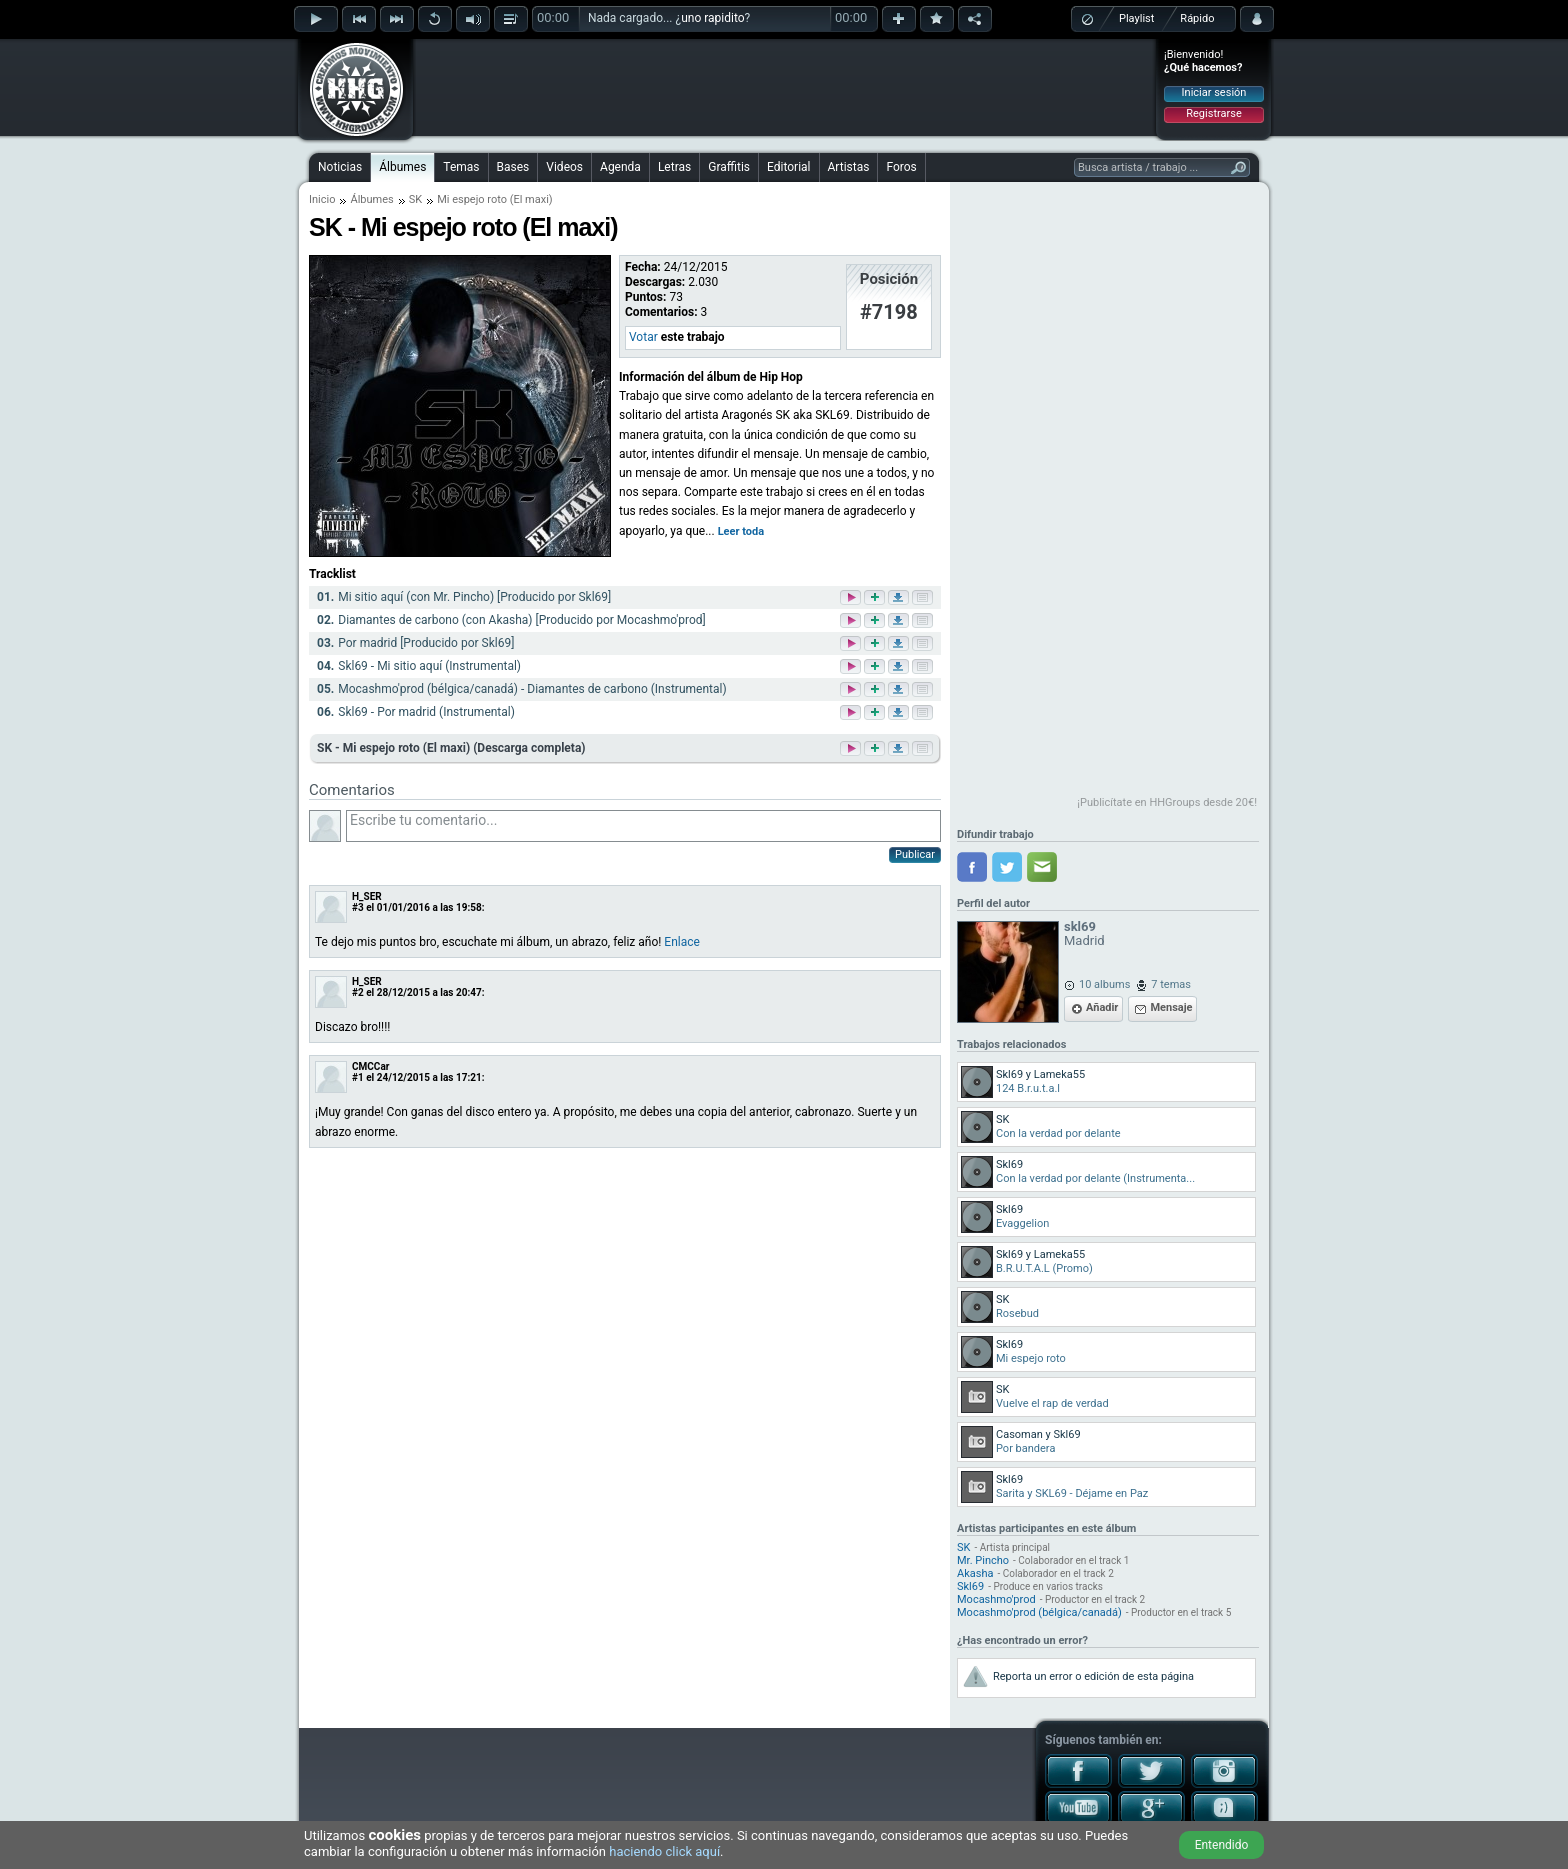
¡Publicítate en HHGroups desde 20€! (1167, 802)
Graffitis (729, 167)
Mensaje (1171, 1007)
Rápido (1197, 18)
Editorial (788, 167)
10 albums (1104, 984)
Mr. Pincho (983, 1560)
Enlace (682, 942)
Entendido (1222, 1845)
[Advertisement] (785, 87)
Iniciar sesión (1214, 92)
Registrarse (1213, 113)
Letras (674, 167)
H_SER (367, 896)
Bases (513, 167)
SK (415, 199)
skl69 (1080, 926)
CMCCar (370, 1066)
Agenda (620, 167)
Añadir (1102, 1007)
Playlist (1136, 18)
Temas (461, 167)
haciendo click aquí (664, 1851)
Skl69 (970, 1586)
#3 (358, 907)
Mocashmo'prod (996, 1599)
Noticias (340, 167)
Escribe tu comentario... (643, 826)
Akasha (975, 1573)
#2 (358, 992)
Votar (643, 337)
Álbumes (402, 167)
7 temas (1171, 984)
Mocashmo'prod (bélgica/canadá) (1039, 1612)
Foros (901, 167)
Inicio (322, 199)
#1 (358, 1077)
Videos (564, 167)
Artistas (849, 167)
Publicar (915, 854)
